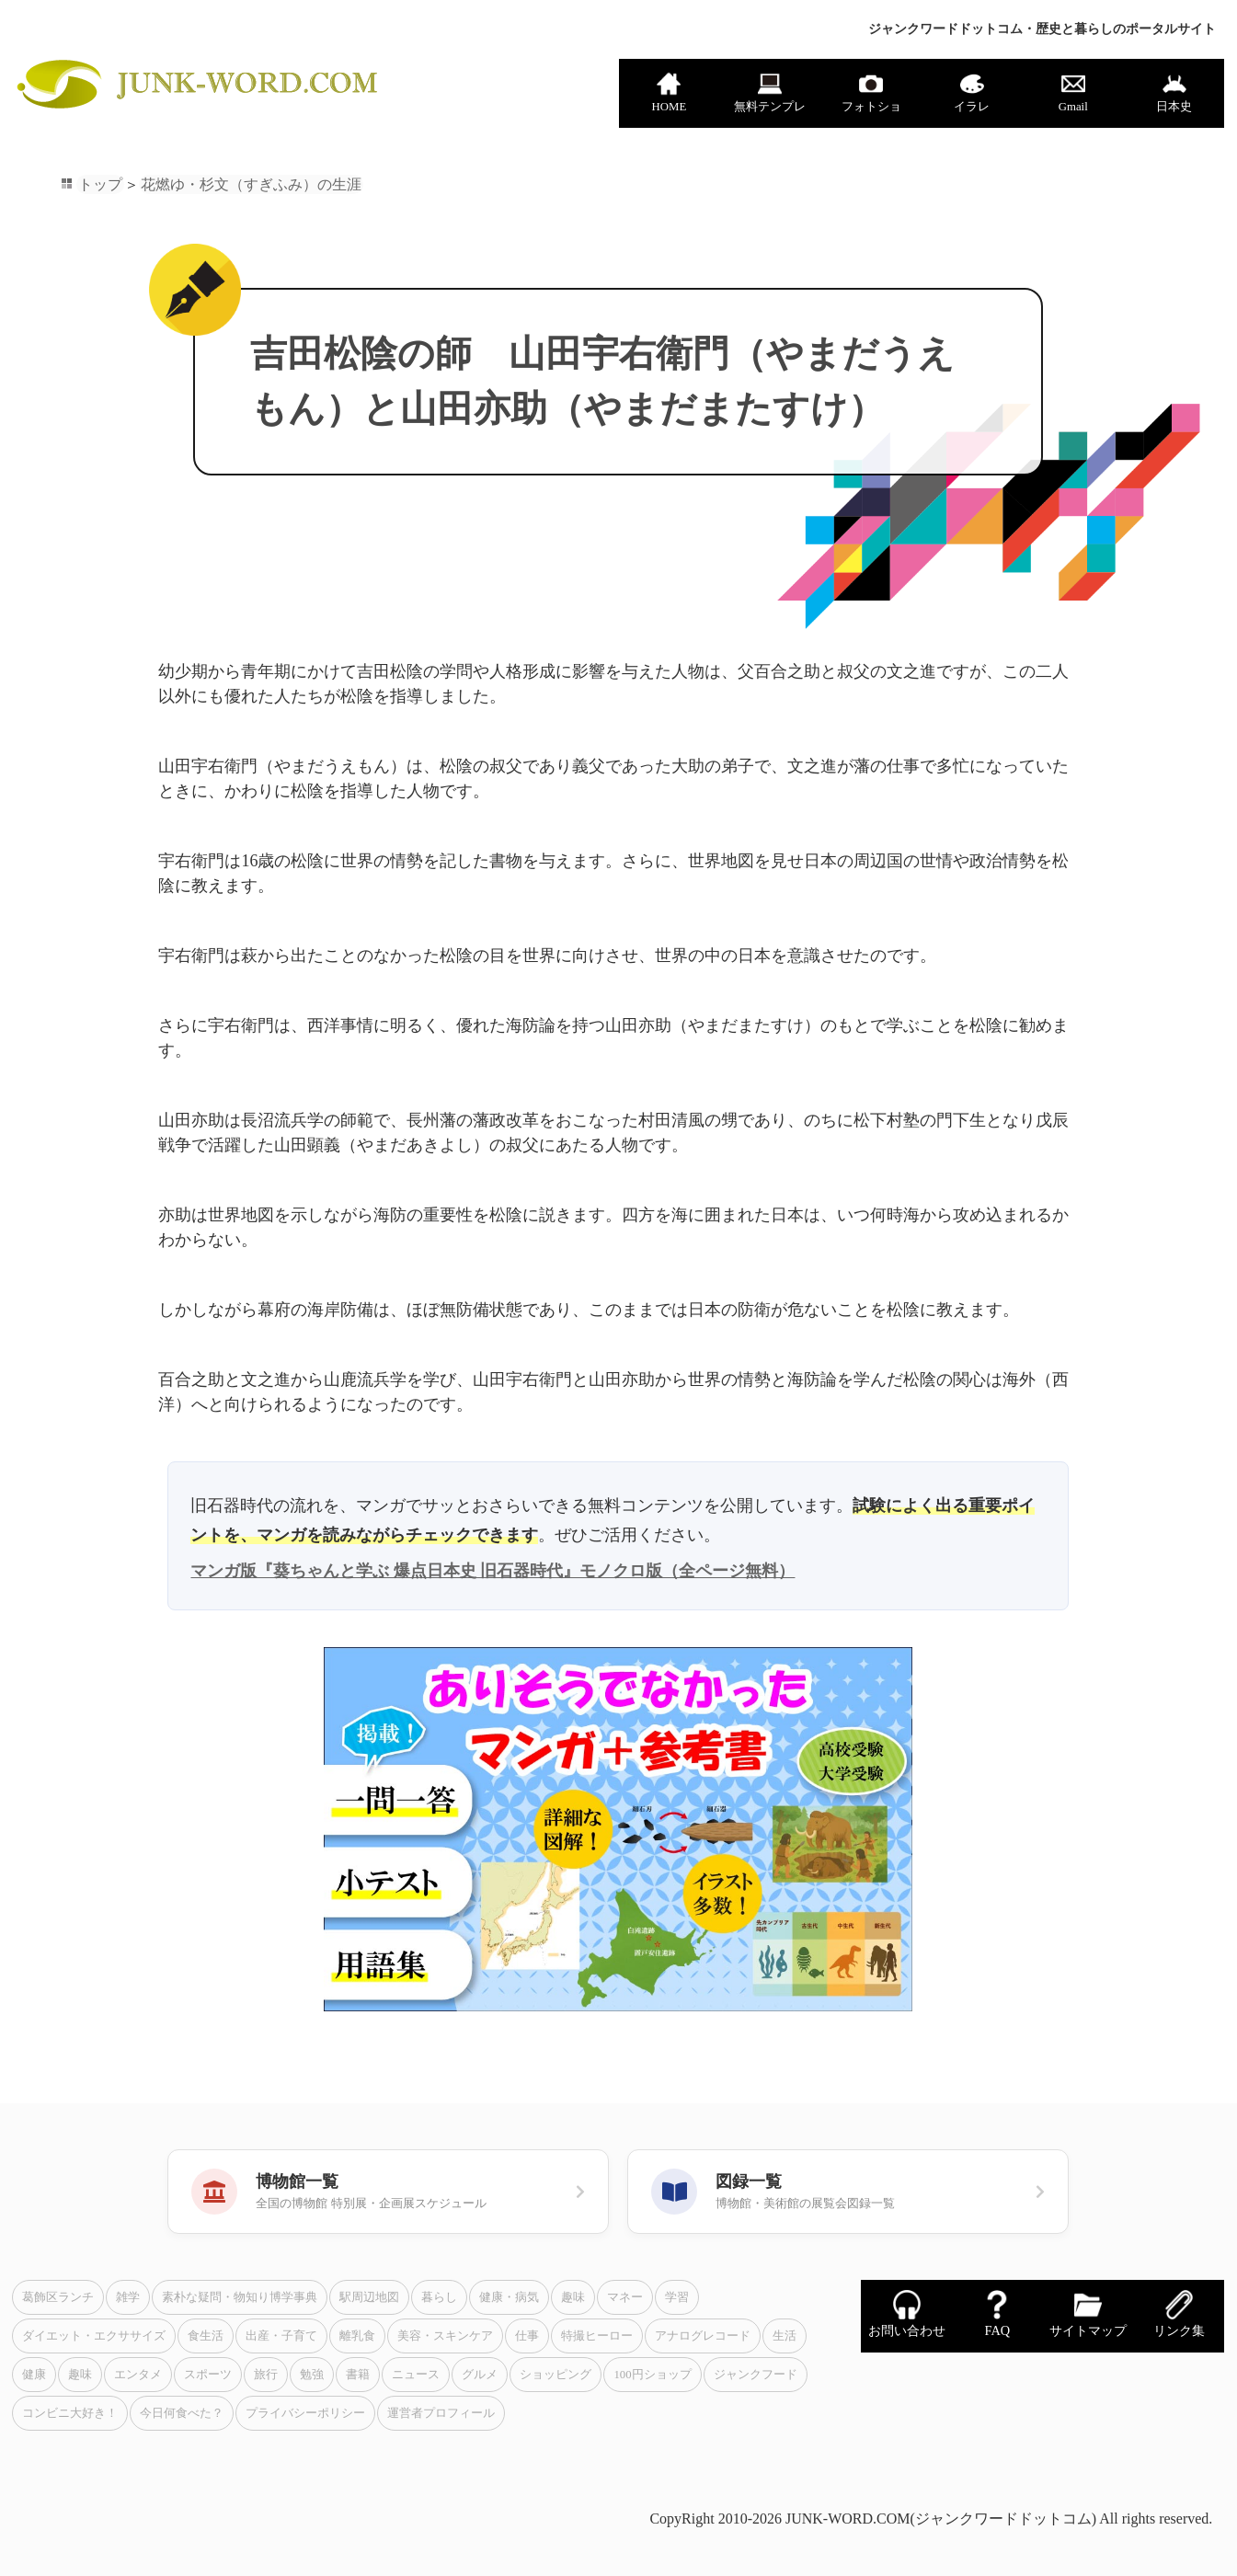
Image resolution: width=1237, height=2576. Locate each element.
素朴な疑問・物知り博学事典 (239, 2297)
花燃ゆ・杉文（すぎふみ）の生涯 (251, 184)
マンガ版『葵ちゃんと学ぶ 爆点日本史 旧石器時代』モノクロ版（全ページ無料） (492, 1571)
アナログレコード (702, 2336)
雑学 (128, 2297)
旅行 (266, 2374)
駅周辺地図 (369, 2297)
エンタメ (138, 2374)
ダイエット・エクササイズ (94, 2336)
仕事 (527, 2336)
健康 (34, 2374)
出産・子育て (281, 2336)
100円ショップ (652, 2374)
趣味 (573, 2297)
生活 (784, 2336)
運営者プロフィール (441, 2413)
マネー (625, 2297)
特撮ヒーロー (597, 2336)
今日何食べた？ (181, 2413)
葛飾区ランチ (58, 2297)
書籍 (358, 2374)
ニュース (416, 2374)
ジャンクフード (755, 2374)
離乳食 (357, 2336)
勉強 (312, 2374)
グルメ (480, 2374)
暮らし (439, 2297)
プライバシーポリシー (305, 2413)
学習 (677, 2297)
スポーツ (208, 2374)
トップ (100, 184)
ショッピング (555, 2374)
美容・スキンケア (445, 2336)
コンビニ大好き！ (70, 2413)
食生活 (205, 2336)
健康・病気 (509, 2297)
